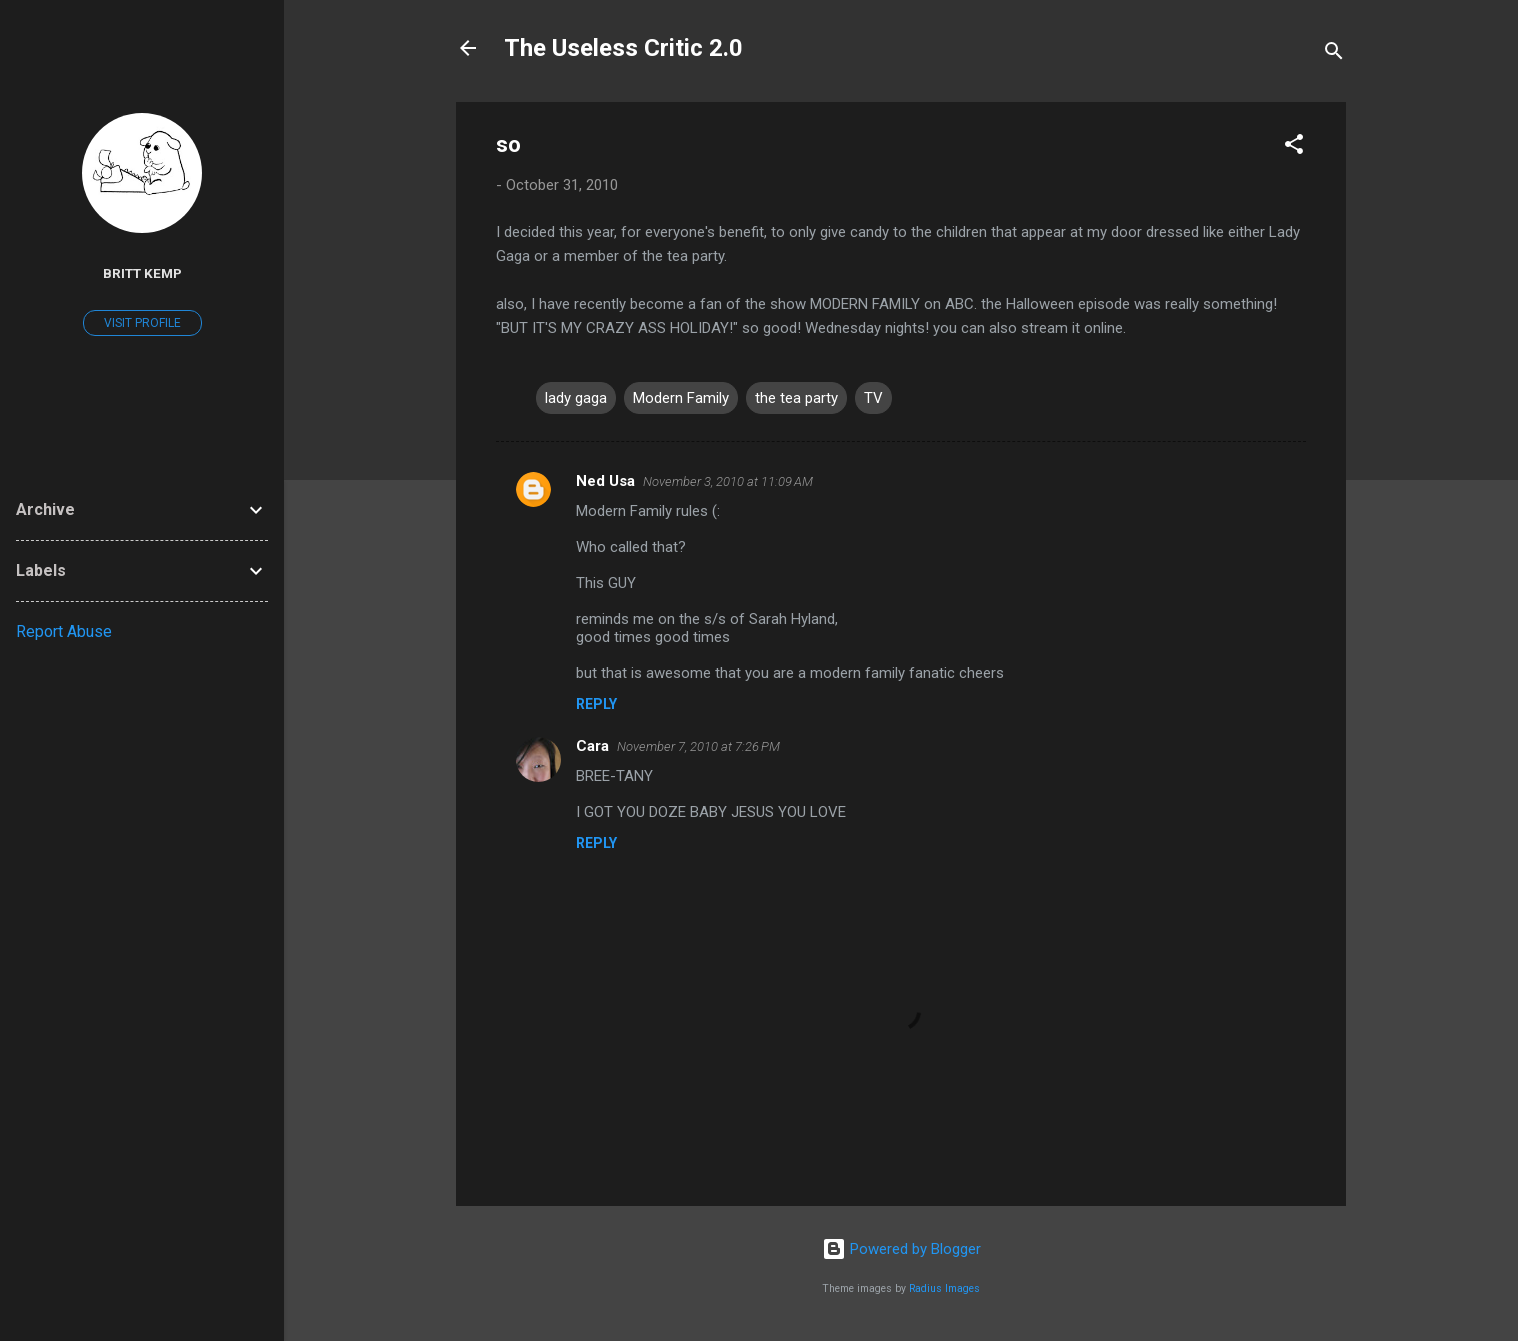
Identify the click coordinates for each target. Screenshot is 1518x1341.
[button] (1294, 147)
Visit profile (142, 323)
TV (873, 398)
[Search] (1334, 54)
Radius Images (944, 1288)
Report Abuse (64, 631)
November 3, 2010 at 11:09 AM (728, 481)
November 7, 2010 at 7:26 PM (698, 746)
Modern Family (681, 398)
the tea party (796, 398)
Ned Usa (605, 481)
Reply (596, 704)
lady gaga (576, 398)
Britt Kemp (142, 273)
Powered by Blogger (901, 1249)
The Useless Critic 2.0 (623, 48)
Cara (592, 746)
